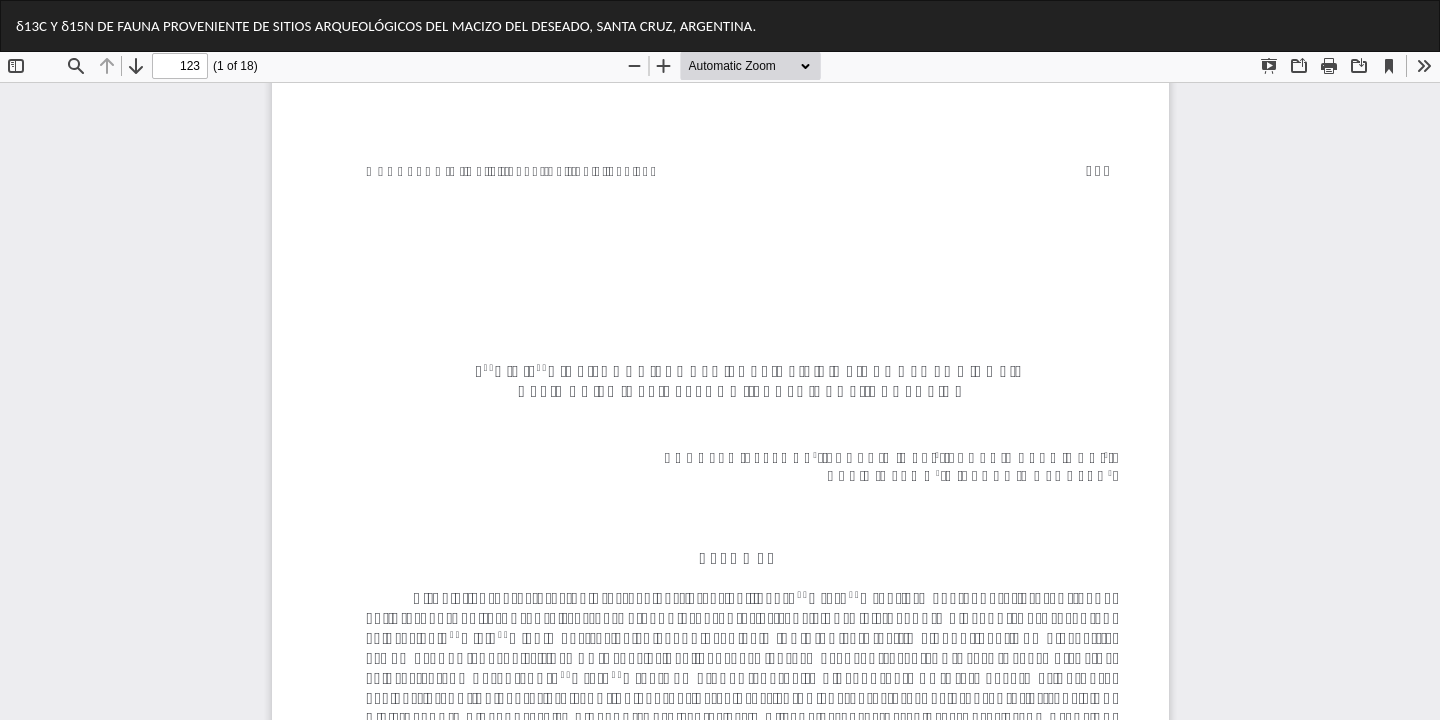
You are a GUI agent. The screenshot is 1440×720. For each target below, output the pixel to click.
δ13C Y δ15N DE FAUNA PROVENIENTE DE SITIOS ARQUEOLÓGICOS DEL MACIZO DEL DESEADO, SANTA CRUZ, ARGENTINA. (386, 26)
